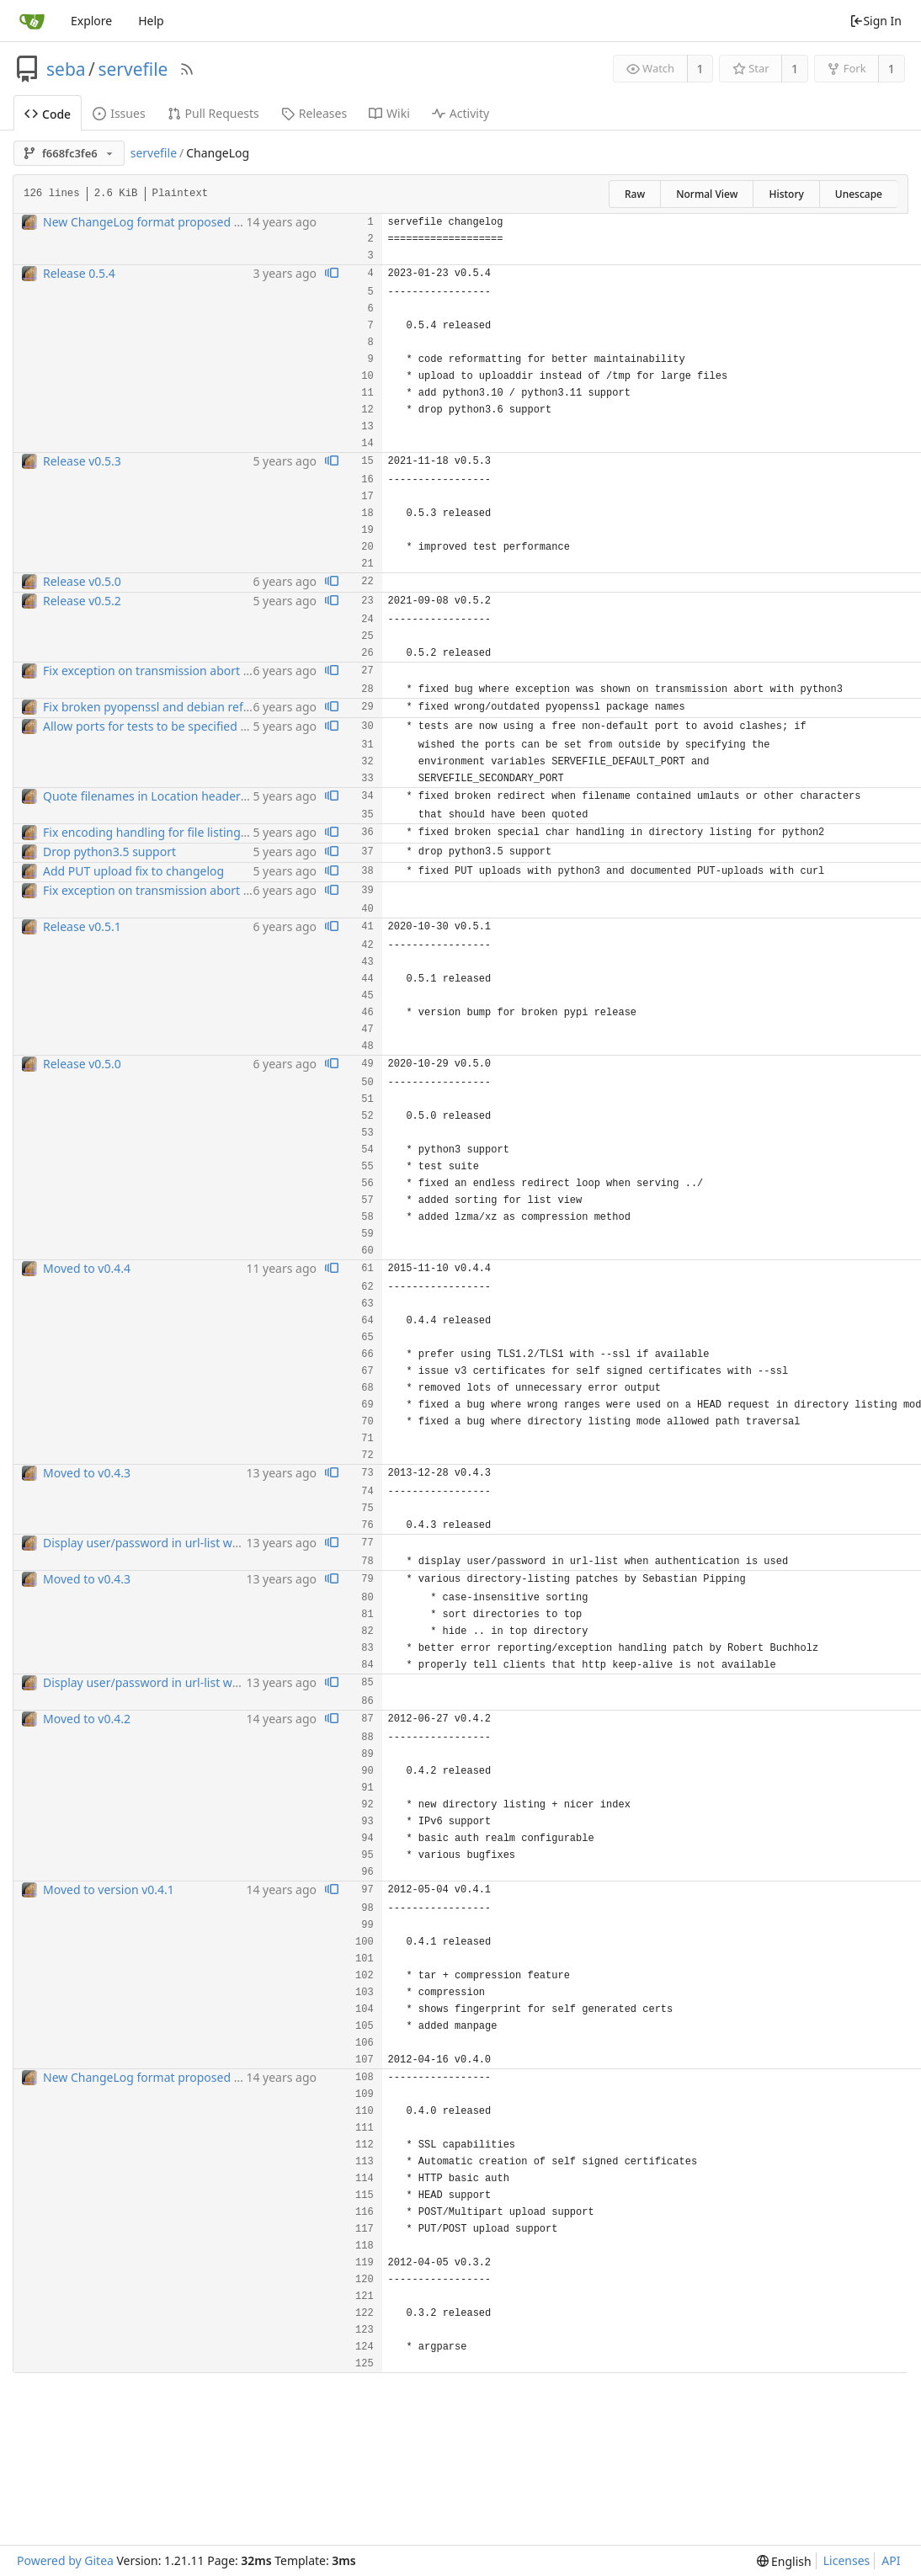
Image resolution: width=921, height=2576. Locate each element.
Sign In (875, 21)
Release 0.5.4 (79, 273)
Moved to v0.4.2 (86, 1719)
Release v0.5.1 (82, 926)
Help (151, 21)
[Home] (32, 21)
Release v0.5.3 (82, 461)
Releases (314, 113)
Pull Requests (213, 113)
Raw (635, 194)
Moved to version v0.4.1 (108, 1889)
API (890, 2560)
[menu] (784, 2561)
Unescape (858, 194)
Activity (460, 113)
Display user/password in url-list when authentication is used (211, 1543)
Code (47, 114)
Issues (119, 113)
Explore (91, 21)
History (786, 194)
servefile (133, 69)
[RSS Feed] (186, 69)
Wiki (389, 113)
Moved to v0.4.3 (86, 1473)
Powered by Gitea (65, 2560)
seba (66, 69)
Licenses (846, 2560)
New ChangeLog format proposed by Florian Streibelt (190, 222)
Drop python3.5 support (109, 852)
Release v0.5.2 (82, 601)
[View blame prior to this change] (331, 274)
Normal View (706, 194)
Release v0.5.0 (82, 581)
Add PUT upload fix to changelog (133, 871)
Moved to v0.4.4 (86, 1268)
